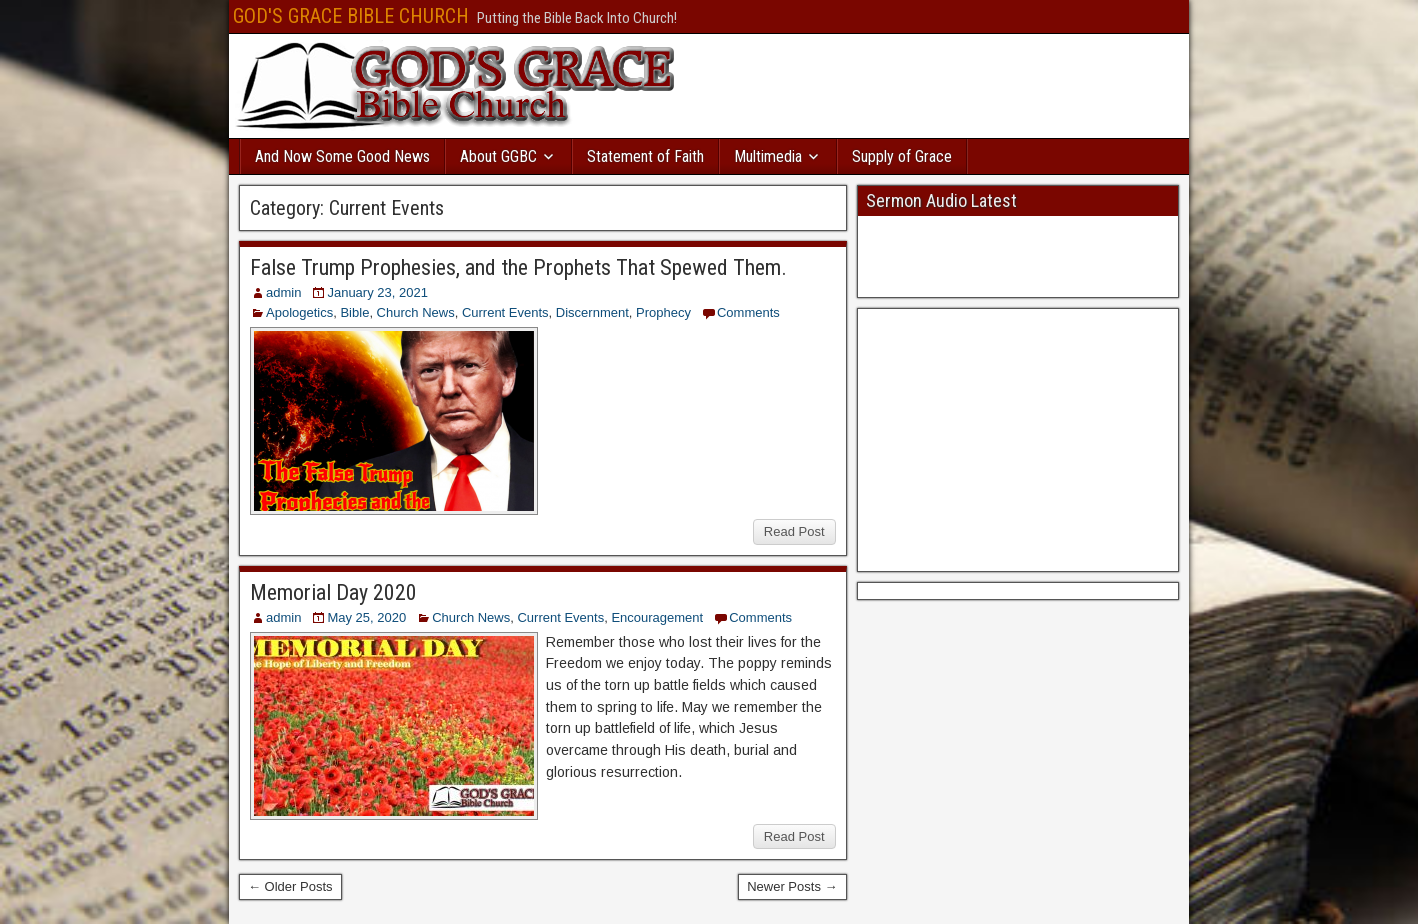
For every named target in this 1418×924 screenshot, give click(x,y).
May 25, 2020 (366, 617)
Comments (748, 312)
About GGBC (498, 156)
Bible (354, 312)
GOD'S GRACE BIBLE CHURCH (351, 16)
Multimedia (768, 156)
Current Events (505, 312)
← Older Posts (290, 886)
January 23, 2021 (377, 292)
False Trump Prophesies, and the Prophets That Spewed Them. (518, 267)
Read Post (794, 531)
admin (283, 292)
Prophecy (663, 312)
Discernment (592, 312)
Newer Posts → (792, 886)
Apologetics (299, 312)
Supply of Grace (902, 156)
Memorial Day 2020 (333, 592)
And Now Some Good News (342, 156)
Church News (416, 312)
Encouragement (657, 617)
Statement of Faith (645, 156)
